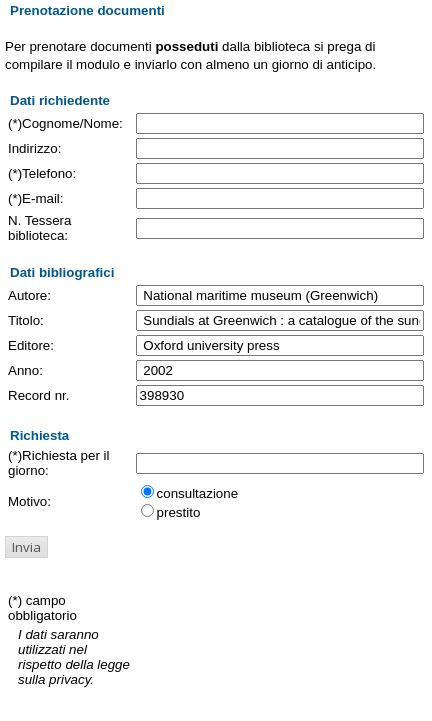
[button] (26, 547)
